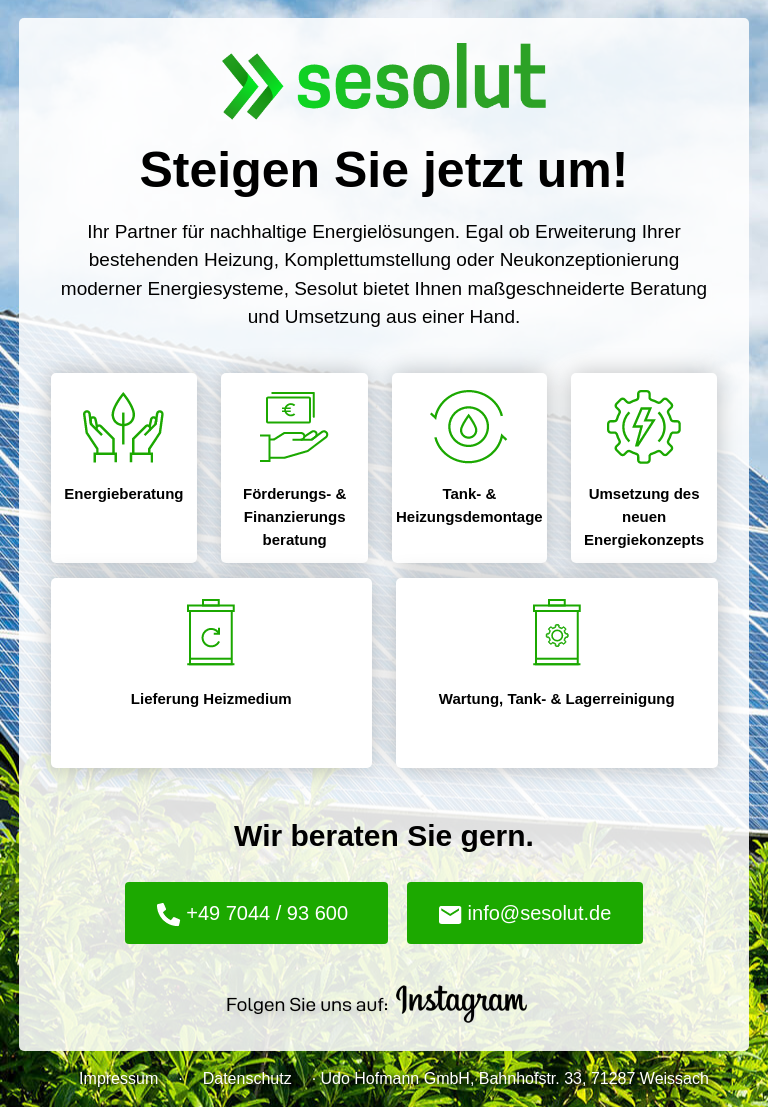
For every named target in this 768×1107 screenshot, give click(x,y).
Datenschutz (247, 1078)
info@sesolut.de (525, 913)
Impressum (118, 1078)
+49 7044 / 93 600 (252, 914)
